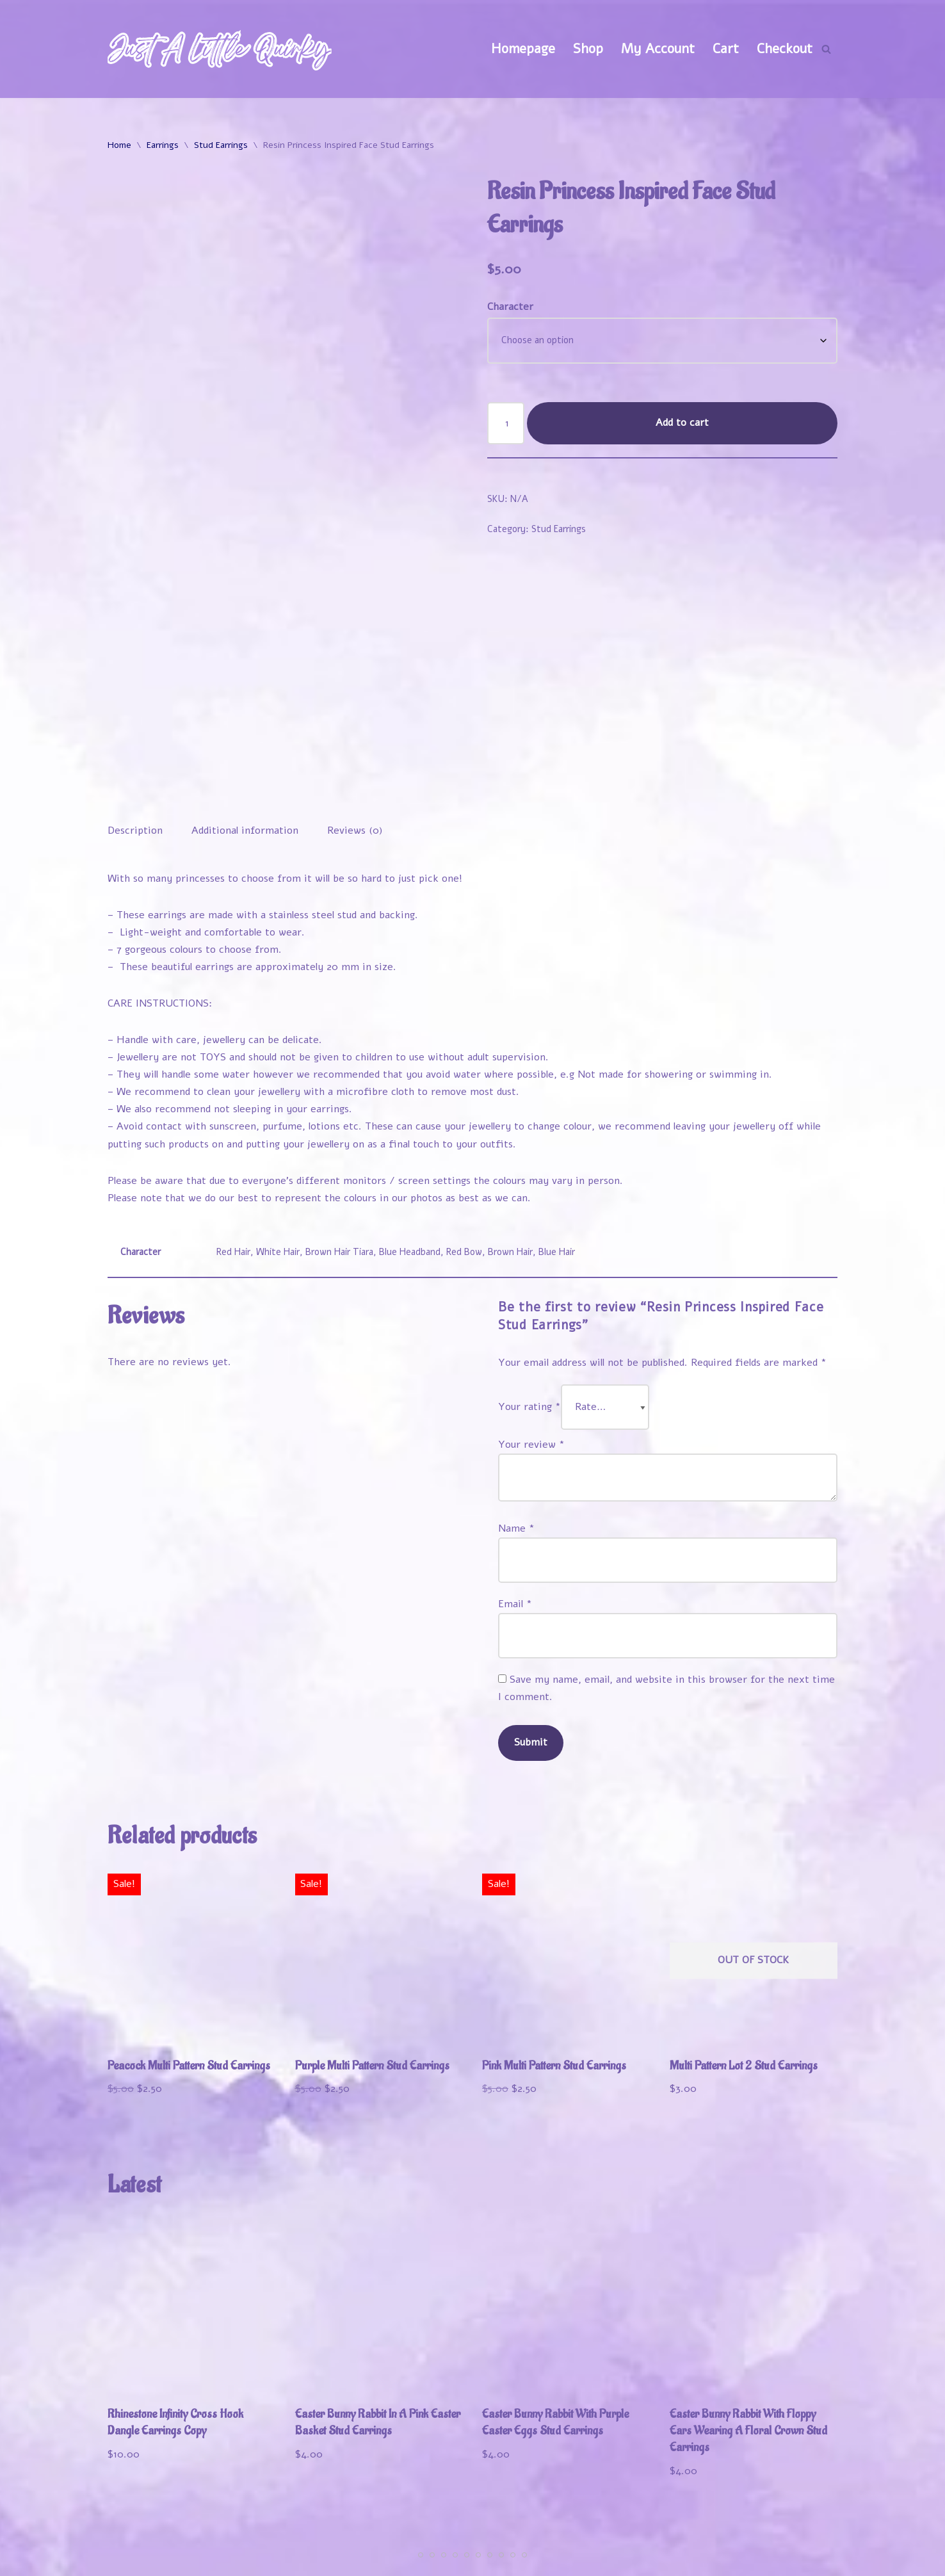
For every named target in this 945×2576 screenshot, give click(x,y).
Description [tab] (135, 748)
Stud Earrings (221, 145)
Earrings (163, 145)
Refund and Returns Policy (672, 2558)
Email (515, 1525)
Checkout (784, 49)
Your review (531, 1364)
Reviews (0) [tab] (355, 748)
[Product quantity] (505, 423)
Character (510, 307)
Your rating (529, 1327)
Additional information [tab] (244, 748)
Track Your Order (783, 2538)
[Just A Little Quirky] (220, 49)
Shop (588, 49)
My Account (658, 49)
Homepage (523, 49)
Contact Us (802, 2558)
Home (119, 145)
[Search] (826, 49)
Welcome (548, 2538)
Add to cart (682, 423)
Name (516, 1449)
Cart (726, 49)
